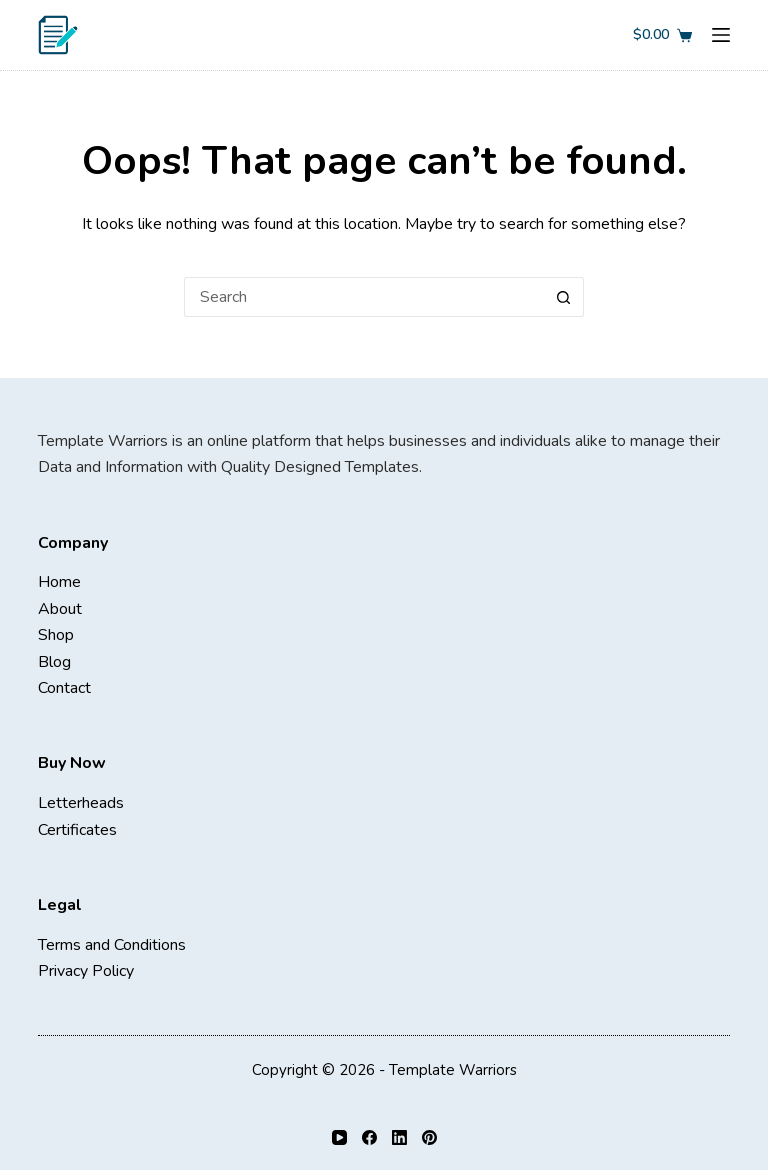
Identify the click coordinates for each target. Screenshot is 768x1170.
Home (59, 582)
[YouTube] (339, 1137)
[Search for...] (364, 297)
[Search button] (564, 297)
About (60, 609)
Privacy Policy (86, 971)
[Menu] (721, 35)
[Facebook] (369, 1137)
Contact (64, 688)
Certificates (77, 830)
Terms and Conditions (112, 945)
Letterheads (81, 803)
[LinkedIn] (399, 1137)
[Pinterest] (429, 1137)
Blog (54, 662)
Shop (56, 635)
